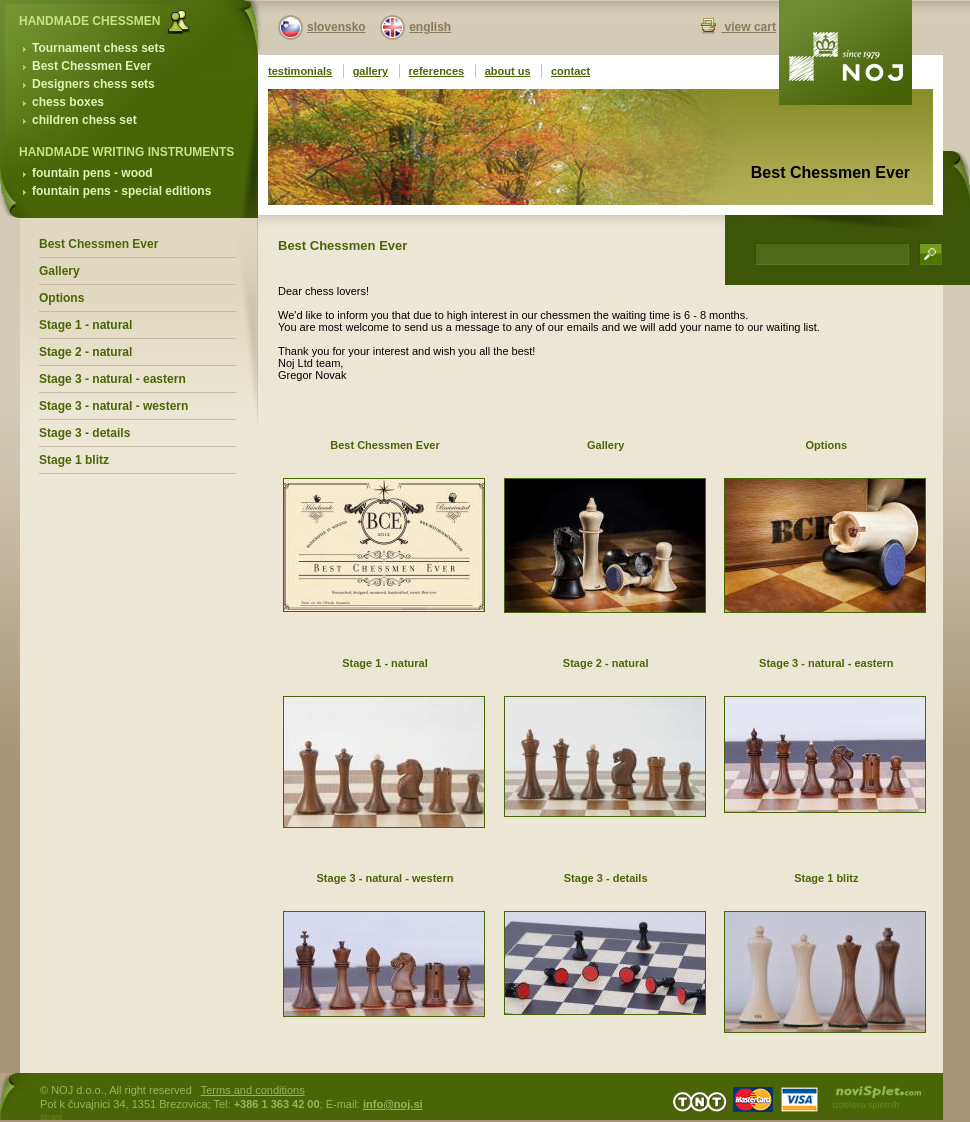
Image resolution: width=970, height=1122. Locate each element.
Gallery (59, 271)
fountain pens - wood (92, 173)
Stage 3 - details (84, 433)
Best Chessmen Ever (91, 66)
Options (61, 298)
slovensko (336, 27)
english (430, 27)
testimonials (300, 71)
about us (508, 71)
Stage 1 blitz (74, 460)
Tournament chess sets (98, 48)
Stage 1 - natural (85, 325)
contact (570, 71)
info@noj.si (393, 1104)
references (437, 71)
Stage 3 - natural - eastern (112, 379)
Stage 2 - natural (85, 352)
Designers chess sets (93, 84)
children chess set (84, 120)
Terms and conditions (253, 1090)
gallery (370, 71)
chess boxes (68, 102)
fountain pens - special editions (121, 191)
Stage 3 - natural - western (113, 406)
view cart (748, 27)
